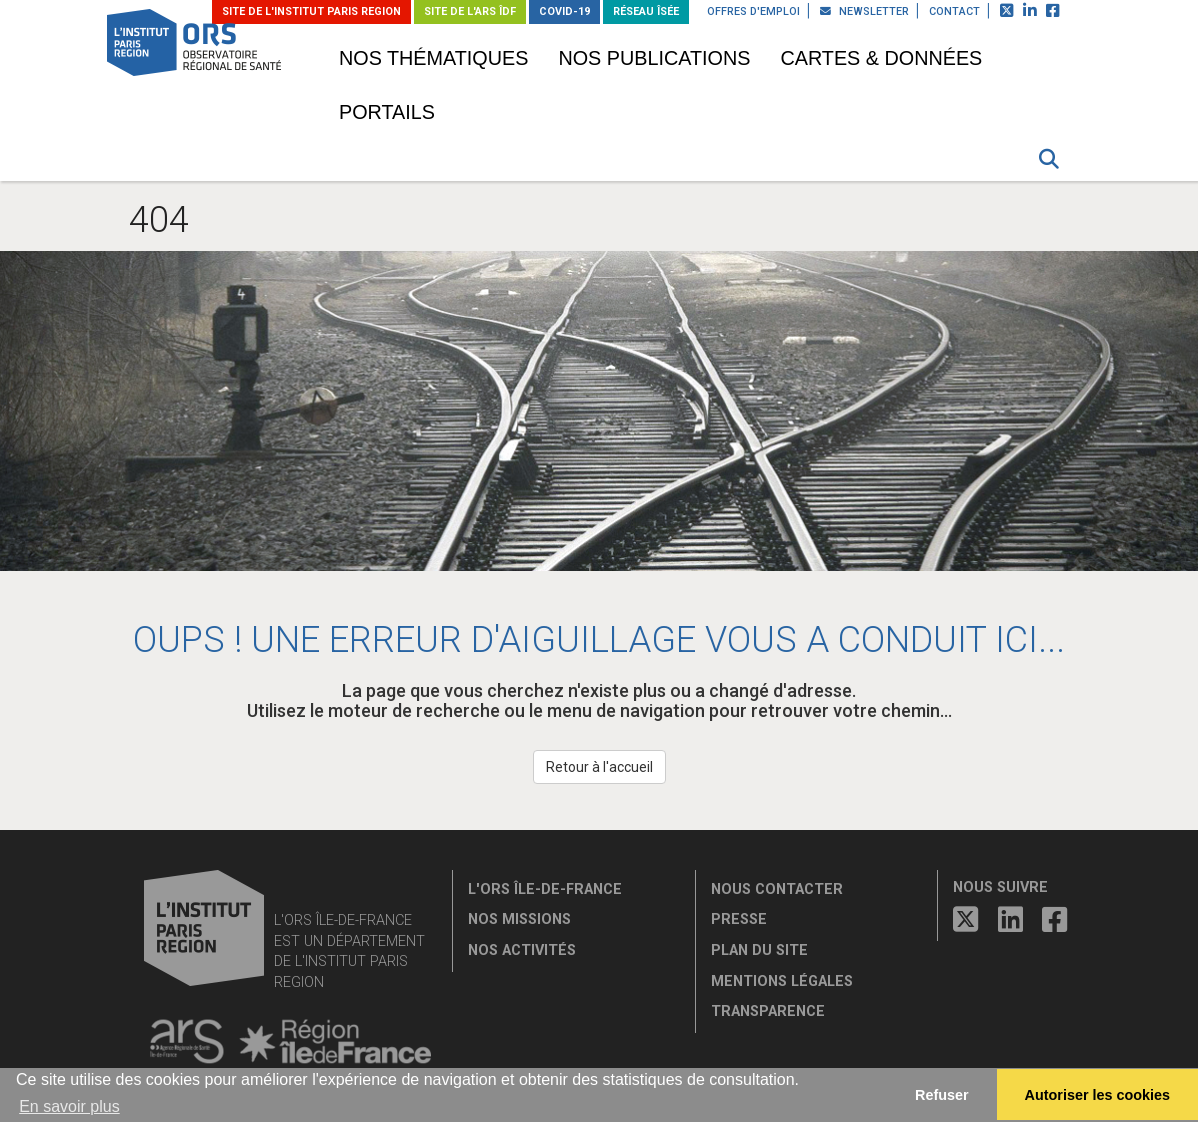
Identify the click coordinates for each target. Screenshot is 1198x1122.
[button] (1049, 159)
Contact (954, 11)
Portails (387, 112)
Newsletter (864, 11)
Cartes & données (881, 58)
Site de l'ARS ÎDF (470, 11)
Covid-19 (564, 11)
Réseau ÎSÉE (646, 11)
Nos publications (654, 58)
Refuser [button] (942, 1095)
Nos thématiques (433, 58)
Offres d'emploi (753, 11)
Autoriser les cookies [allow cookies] (1098, 1095)
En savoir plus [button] (69, 1106)
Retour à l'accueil (599, 767)
